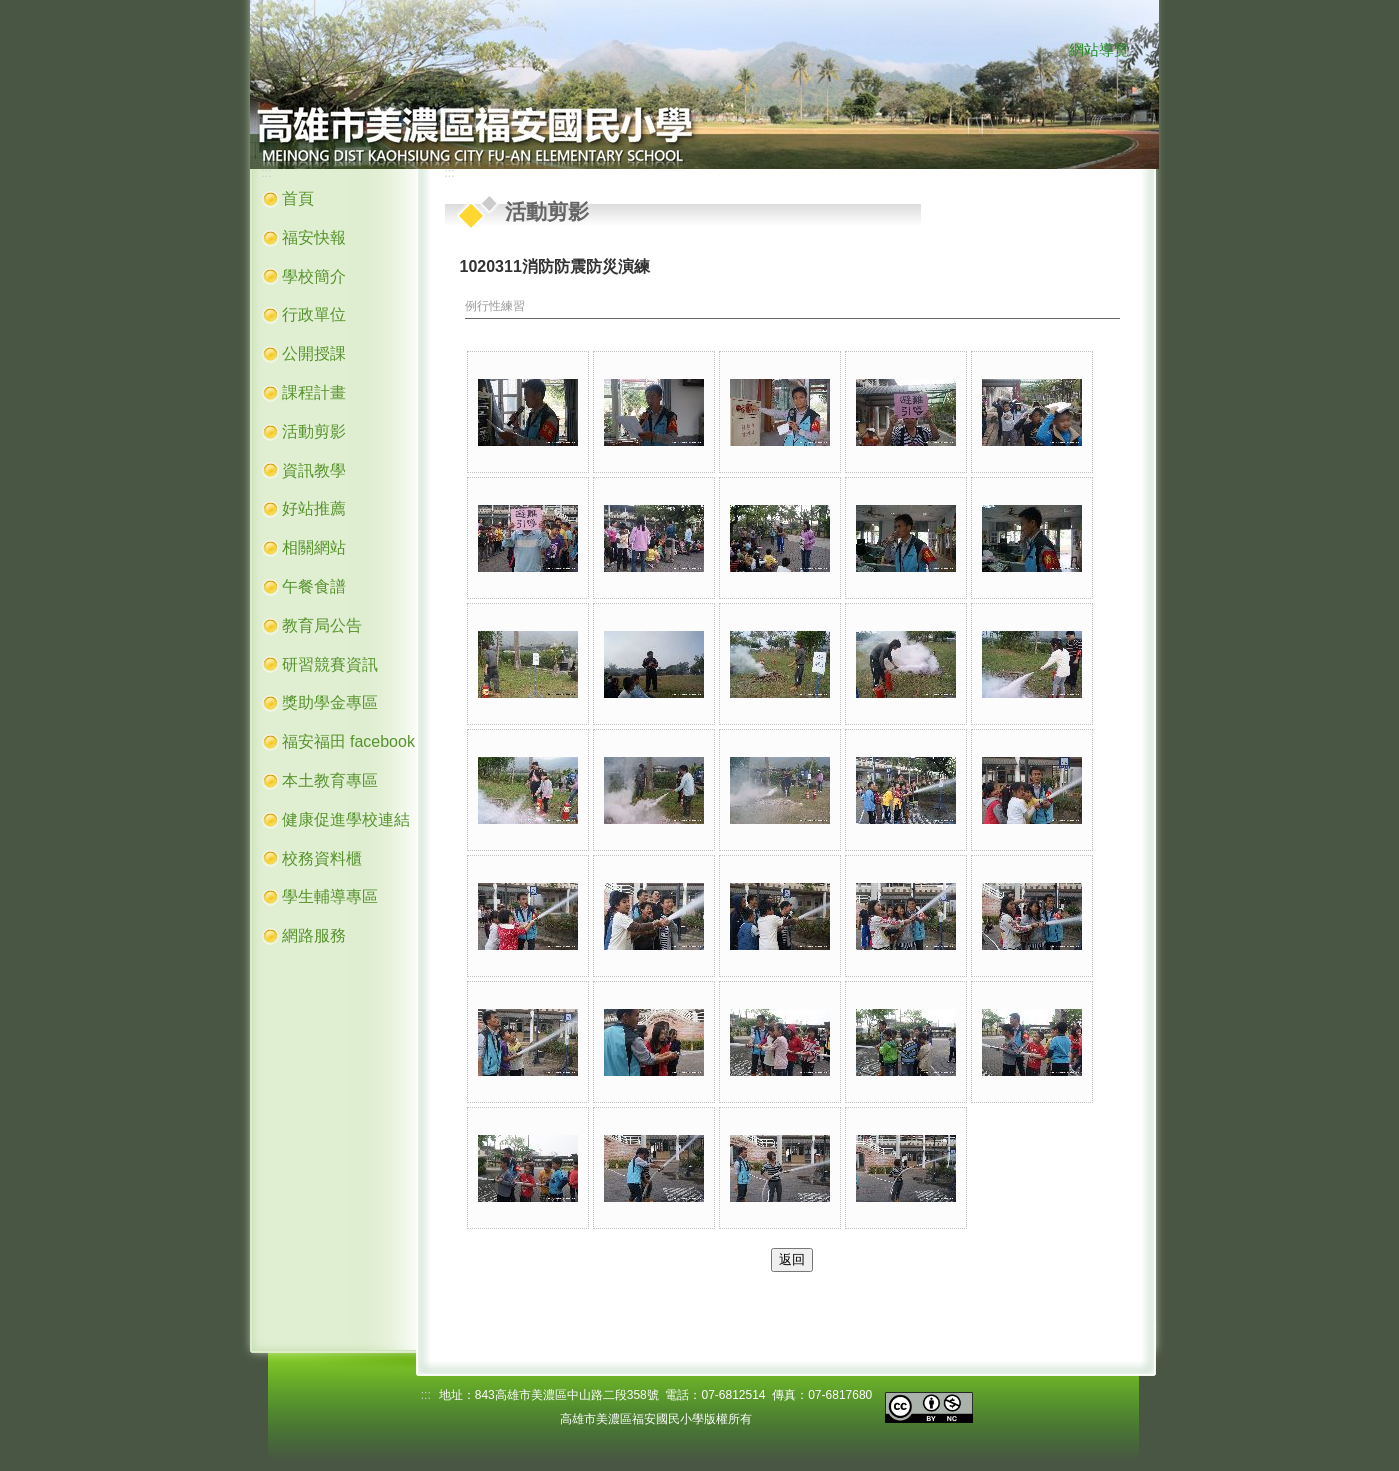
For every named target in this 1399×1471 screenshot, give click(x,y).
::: (1050, 51)
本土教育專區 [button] (330, 780)
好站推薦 (314, 508)
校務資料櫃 (322, 858)
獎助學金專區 (330, 702)
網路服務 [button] (314, 935)
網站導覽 (1099, 50)
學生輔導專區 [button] (330, 896)
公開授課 (314, 353)
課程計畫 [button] (314, 392)
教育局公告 (322, 625)
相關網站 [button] (314, 547)
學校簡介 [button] (314, 276)
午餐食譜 (314, 586)
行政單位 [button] (314, 314)
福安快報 (314, 237)
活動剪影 (314, 431)
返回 (792, 1259)
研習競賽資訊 (330, 664)
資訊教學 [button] (314, 470)
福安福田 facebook (348, 741)
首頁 (298, 198)
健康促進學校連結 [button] (346, 819)
